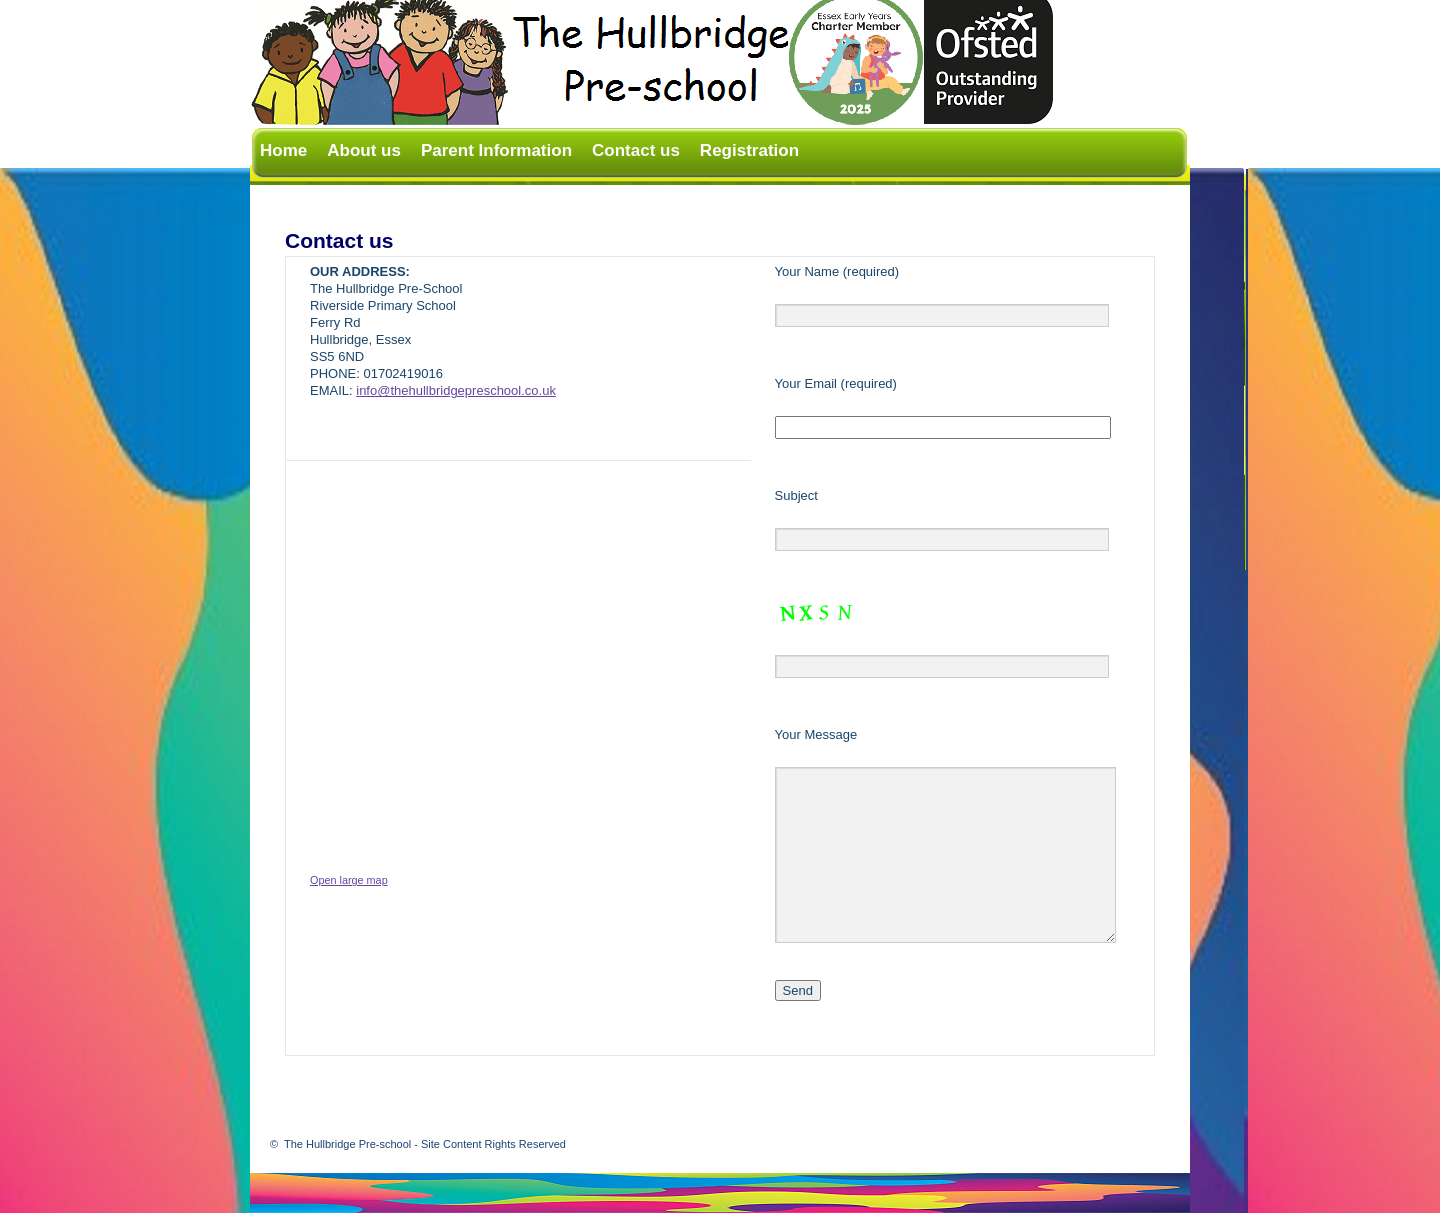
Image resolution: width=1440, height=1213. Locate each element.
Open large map (349, 880)
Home (283, 150)
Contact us (636, 150)
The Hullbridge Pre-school (425, 1144)
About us (364, 150)
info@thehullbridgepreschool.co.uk (456, 390)
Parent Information (496, 150)
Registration (749, 150)
